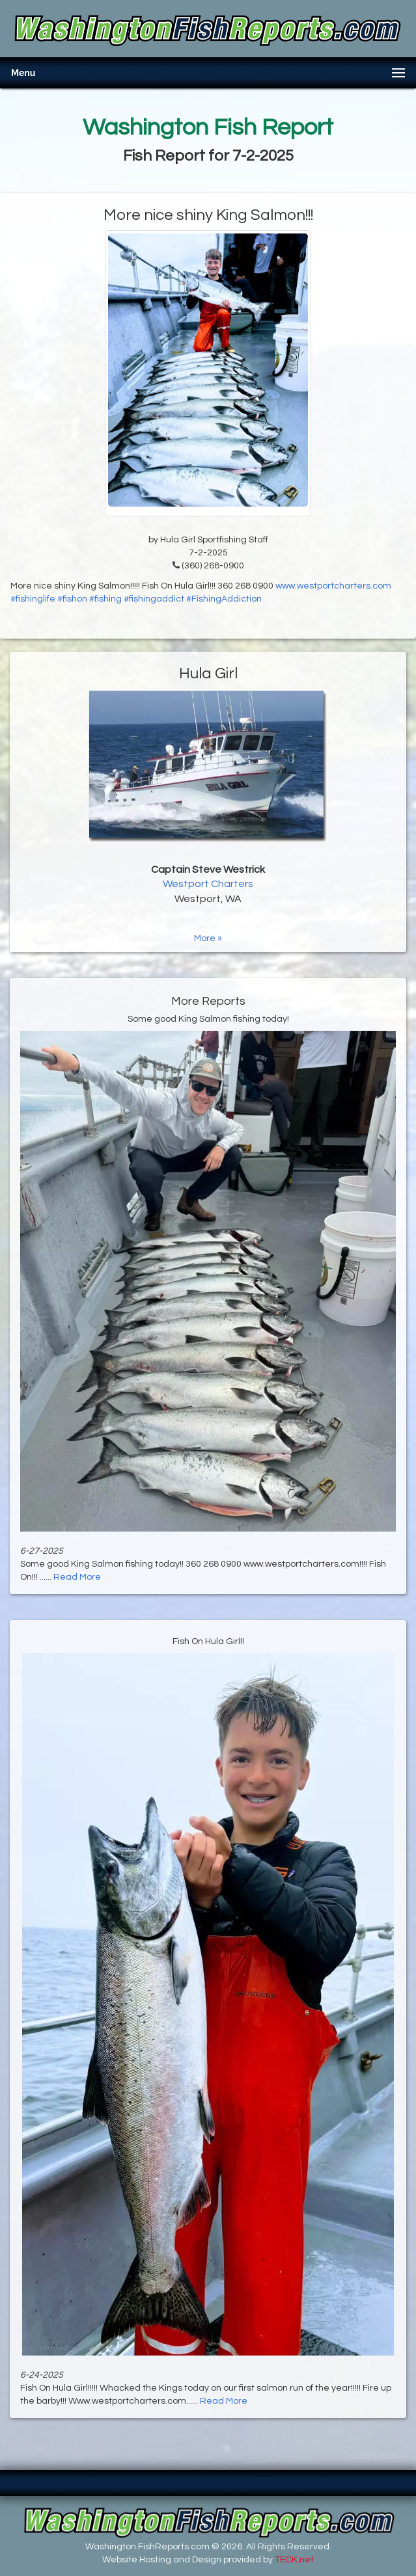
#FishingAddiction (224, 599)
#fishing (105, 599)
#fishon (72, 599)
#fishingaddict (154, 599)
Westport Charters (208, 884)
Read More (77, 1577)
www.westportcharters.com (333, 586)
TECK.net (294, 2559)
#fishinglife (32, 599)
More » (208, 938)
